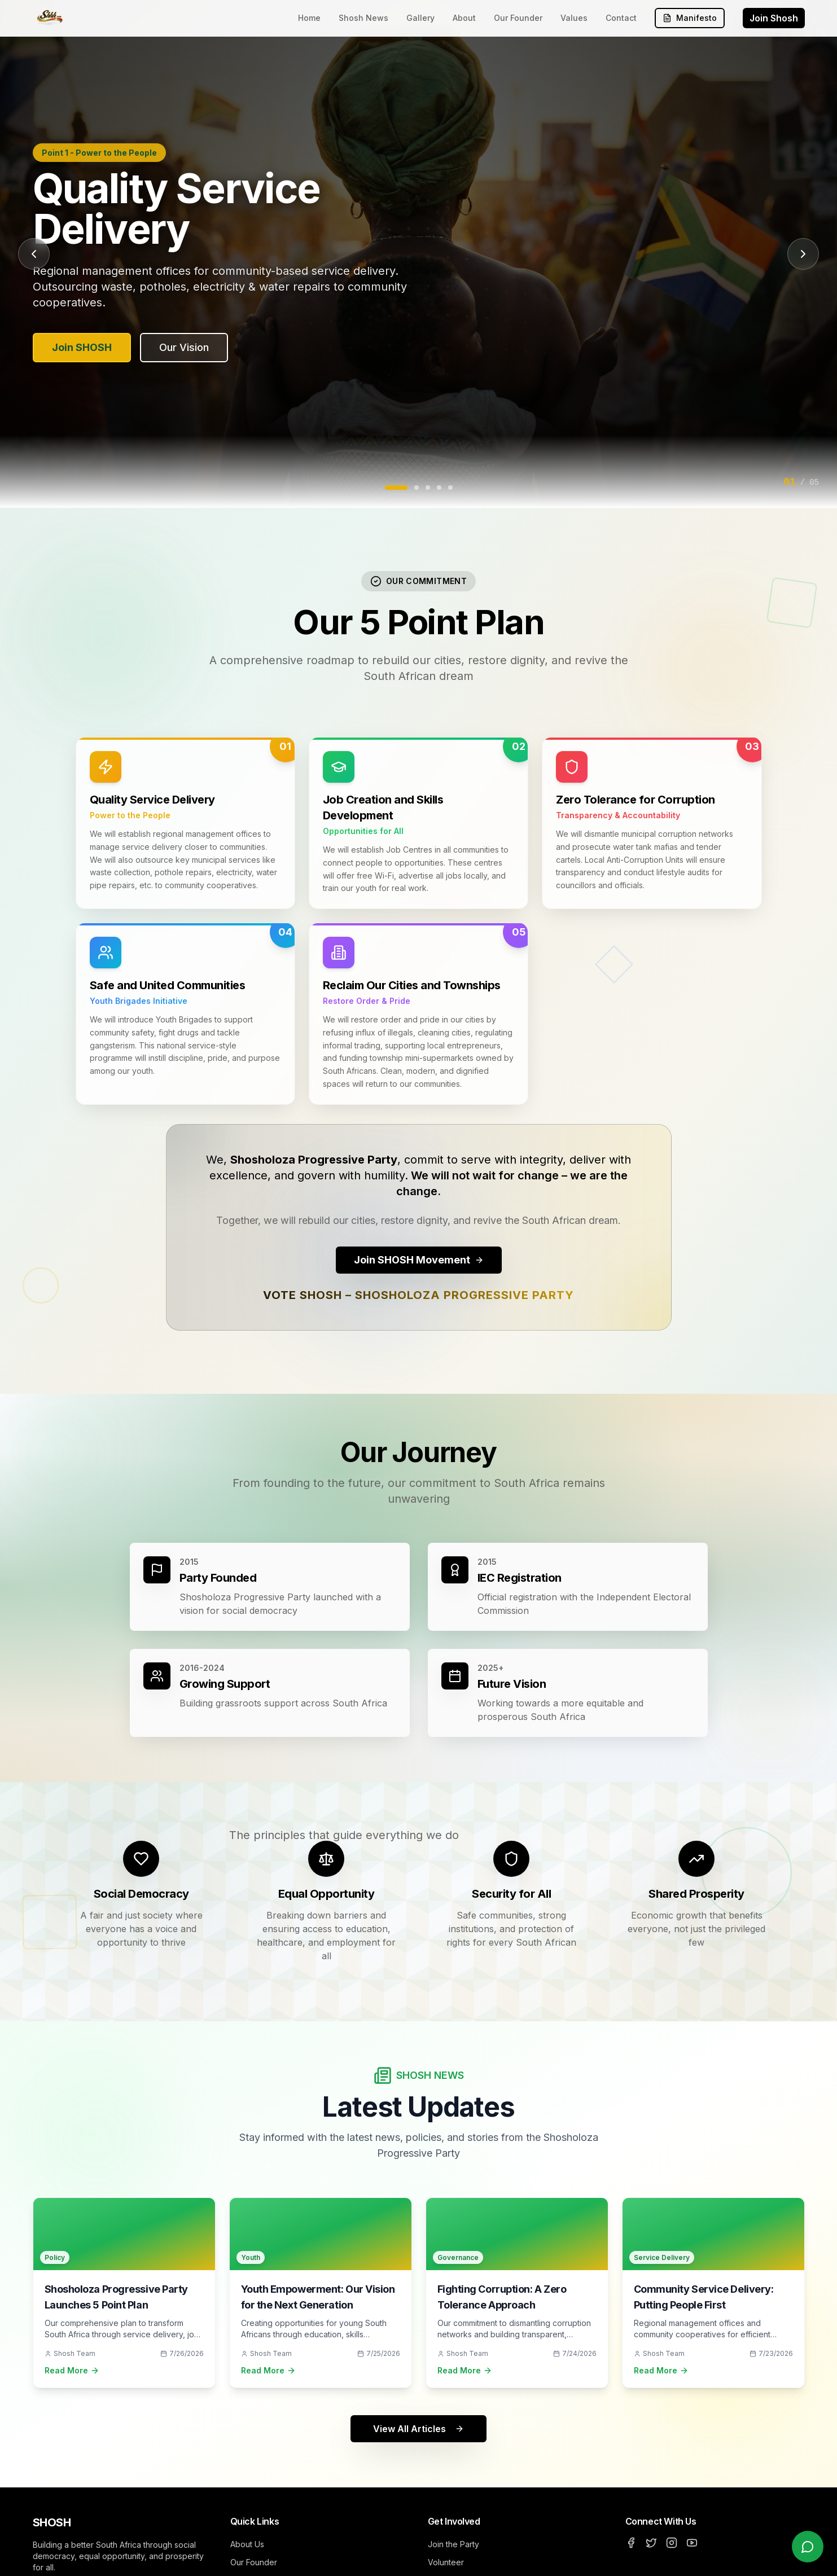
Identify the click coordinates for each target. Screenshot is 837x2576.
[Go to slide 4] (439, 487)
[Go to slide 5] (450, 487)
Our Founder (518, 18)
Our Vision (184, 347)
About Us (247, 2544)
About (464, 18)
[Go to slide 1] (396, 487)
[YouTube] (692, 2542)
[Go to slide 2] (416, 487)
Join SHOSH (82, 347)
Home (309, 18)
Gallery (420, 18)
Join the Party (453, 2544)
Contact (621, 18)
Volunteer (446, 2562)
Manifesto (690, 18)
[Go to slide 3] (428, 487)
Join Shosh (774, 18)
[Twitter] (651, 2542)
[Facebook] (631, 2542)
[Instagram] (671, 2542)
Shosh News (363, 18)
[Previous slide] (34, 254)
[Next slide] (803, 254)
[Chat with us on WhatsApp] (807, 2546)
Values (574, 18)
